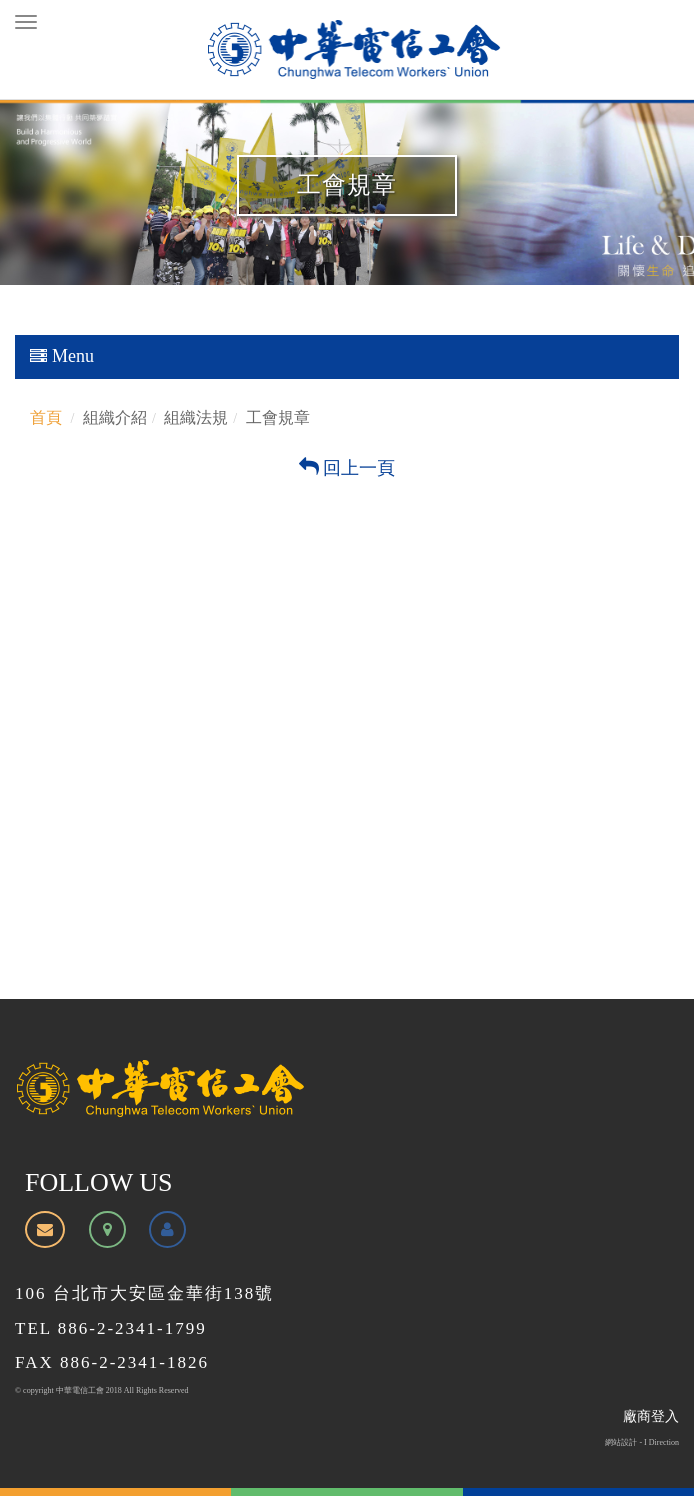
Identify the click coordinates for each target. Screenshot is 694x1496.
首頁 (46, 417)
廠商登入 (651, 1416)
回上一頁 (347, 468)
